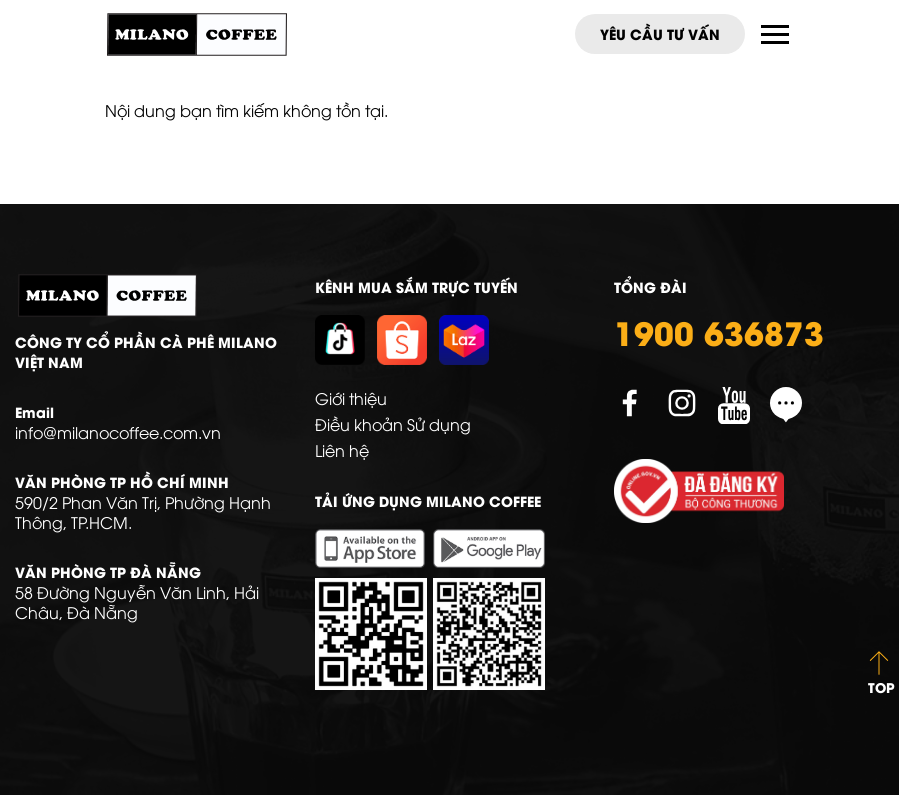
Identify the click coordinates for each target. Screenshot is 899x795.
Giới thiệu (351, 398)
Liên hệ (342, 450)
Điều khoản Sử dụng (393, 424)
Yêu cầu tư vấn (660, 33)
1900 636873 (719, 331)
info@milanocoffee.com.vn (118, 432)
